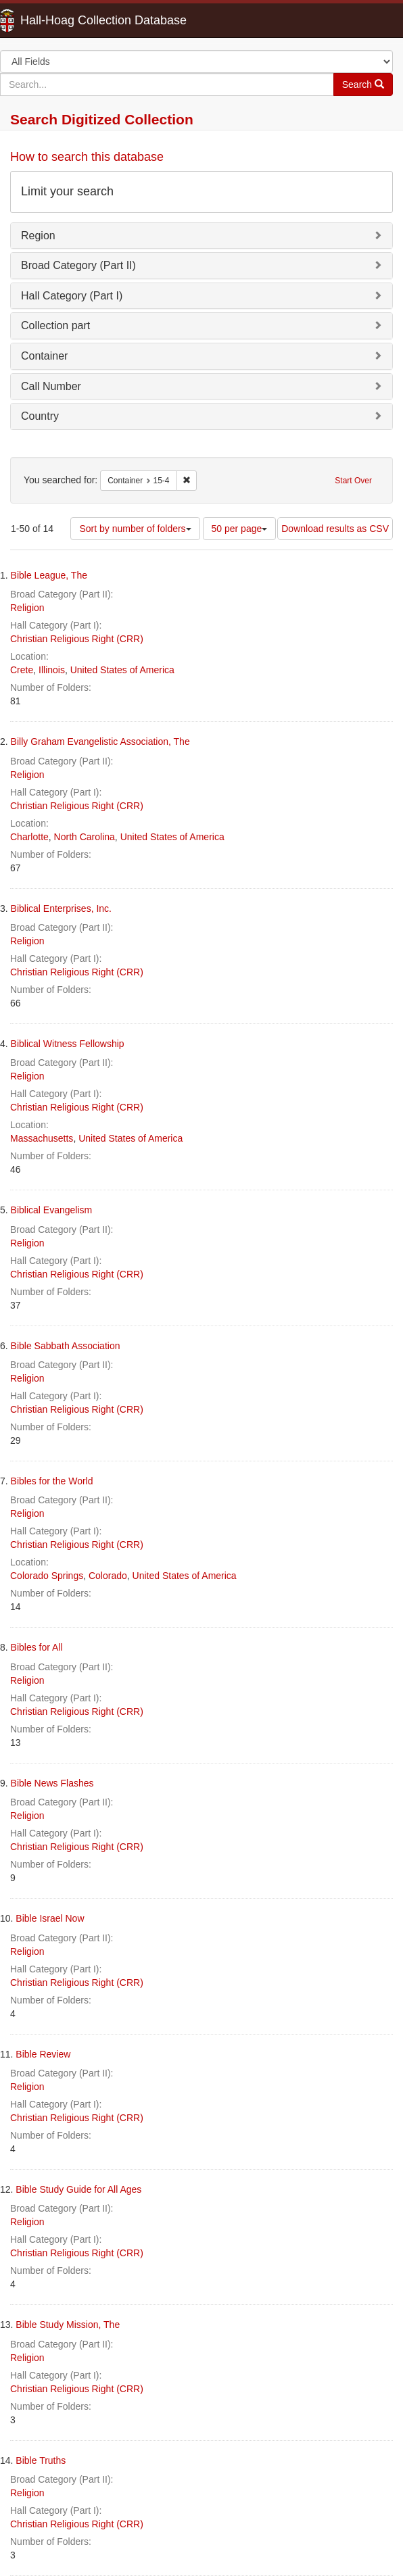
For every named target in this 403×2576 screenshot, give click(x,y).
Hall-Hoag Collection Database (60, 20)
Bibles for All (37, 1647)
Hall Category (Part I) (71, 295)
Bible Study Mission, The (68, 2324)
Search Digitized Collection (101, 119)
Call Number (51, 386)
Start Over (353, 480)
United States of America (122, 669)
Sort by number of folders (135, 528)
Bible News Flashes (52, 1783)
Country (40, 416)
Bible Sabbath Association (65, 1345)
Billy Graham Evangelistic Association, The (100, 741)
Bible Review (43, 2054)
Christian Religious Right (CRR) (76, 638)
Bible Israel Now (50, 1918)
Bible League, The (49, 575)
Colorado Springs (46, 1575)
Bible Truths (41, 2460)
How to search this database (87, 157)
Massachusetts (41, 1138)
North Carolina (84, 836)
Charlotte (29, 836)
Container (44, 356)
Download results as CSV (335, 528)
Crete (21, 669)
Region (38, 235)
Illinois (52, 669)
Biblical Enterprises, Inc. (61, 908)
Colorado (108, 1575)
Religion (27, 607)
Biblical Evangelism (52, 1210)
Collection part (55, 325)
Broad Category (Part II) (78, 265)
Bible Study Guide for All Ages (78, 2189)
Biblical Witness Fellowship (67, 1043)
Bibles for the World (52, 1481)
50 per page (240, 528)
